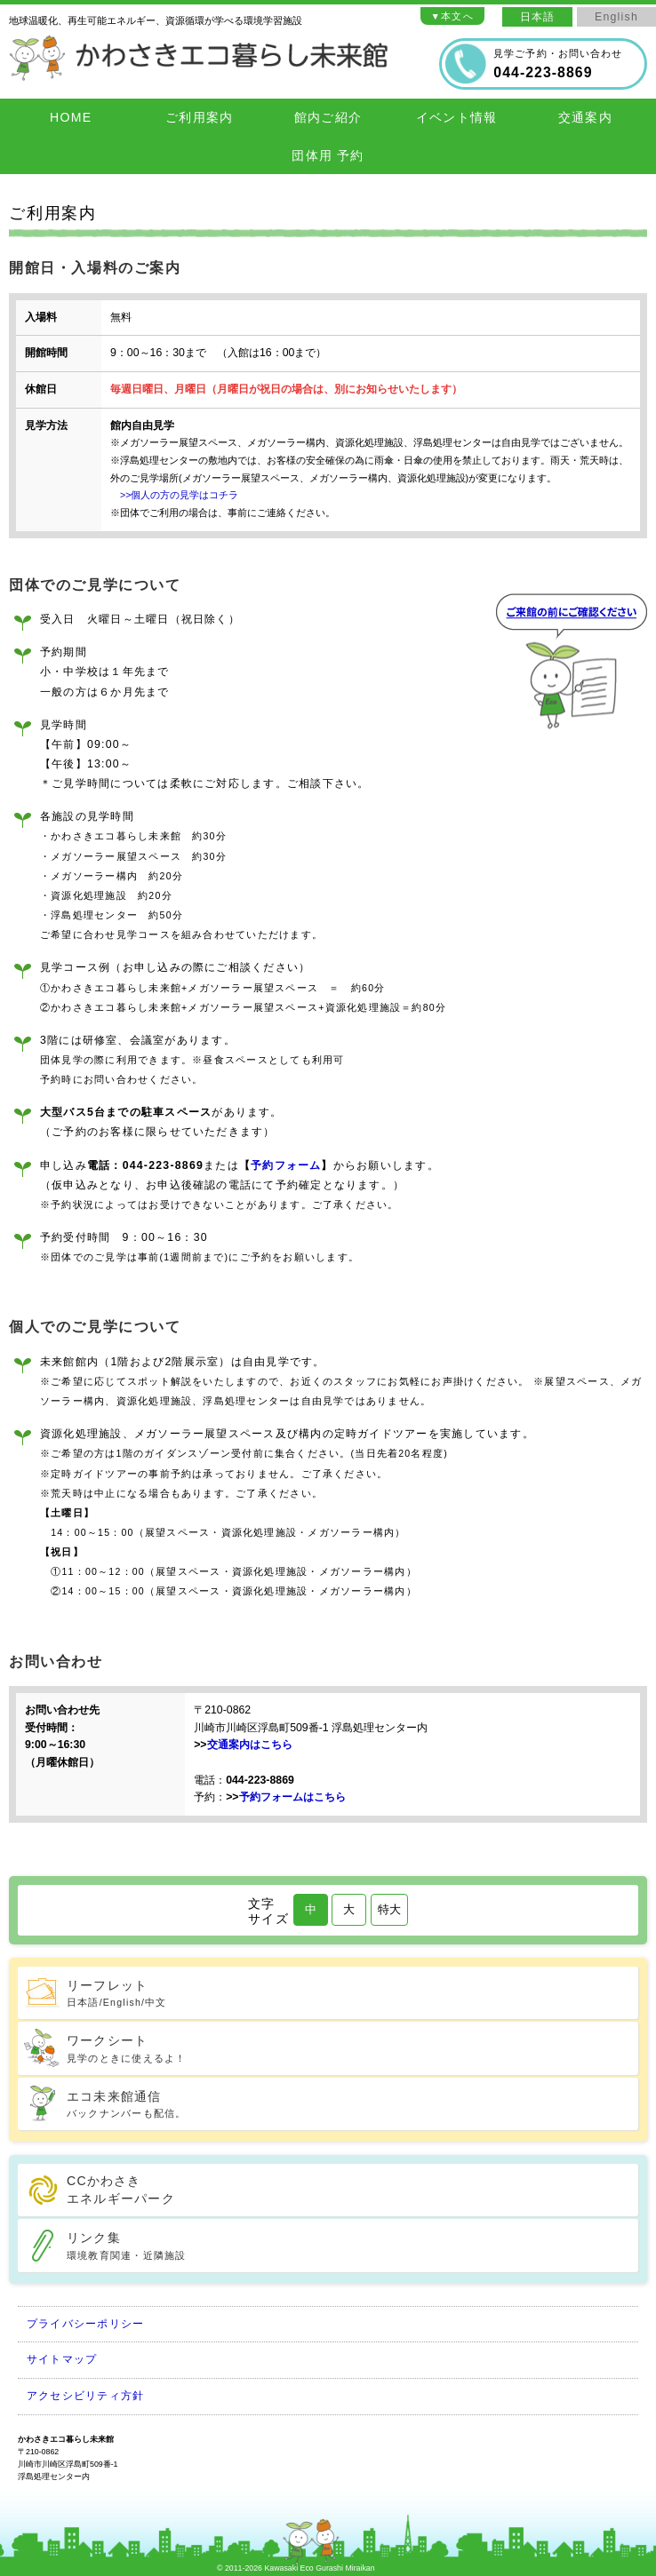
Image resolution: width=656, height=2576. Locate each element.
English (616, 17)
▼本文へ (452, 16)
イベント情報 (456, 117)
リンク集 (350, 2246)
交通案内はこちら (249, 1744)
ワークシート (350, 2049)
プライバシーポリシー (85, 2324)
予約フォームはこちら (292, 1797)
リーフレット (350, 1994)
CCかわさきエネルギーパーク (121, 2190)
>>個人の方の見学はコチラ (174, 494)
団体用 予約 (328, 155)
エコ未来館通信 (350, 2105)
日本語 (538, 17)
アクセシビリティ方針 (85, 2395)
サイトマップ (62, 2359)
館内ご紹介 (328, 117)
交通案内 (585, 117)
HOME (71, 117)
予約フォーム (286, 1165)
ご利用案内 (199, 117)
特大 (389, 1909)
